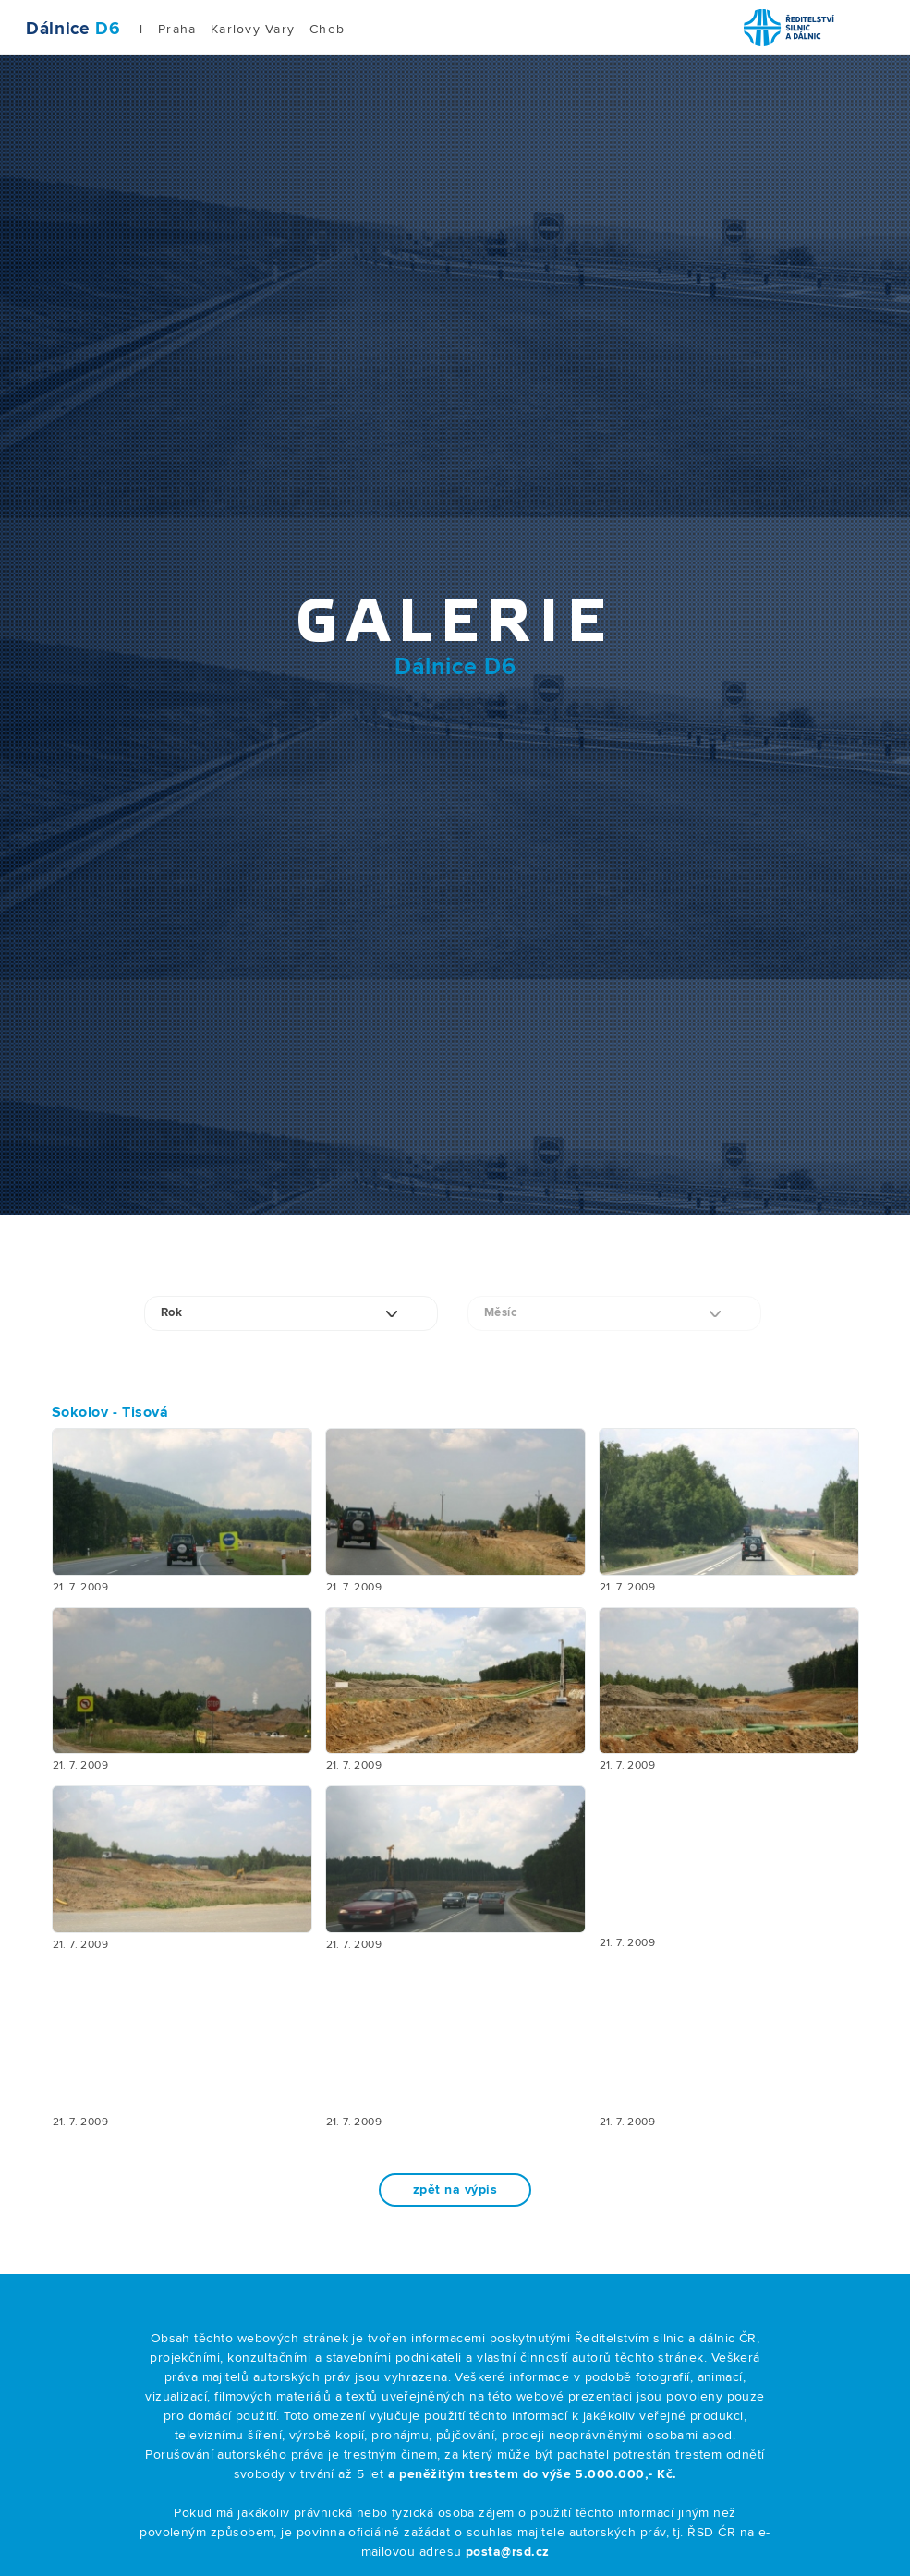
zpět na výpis (455, 2190)
